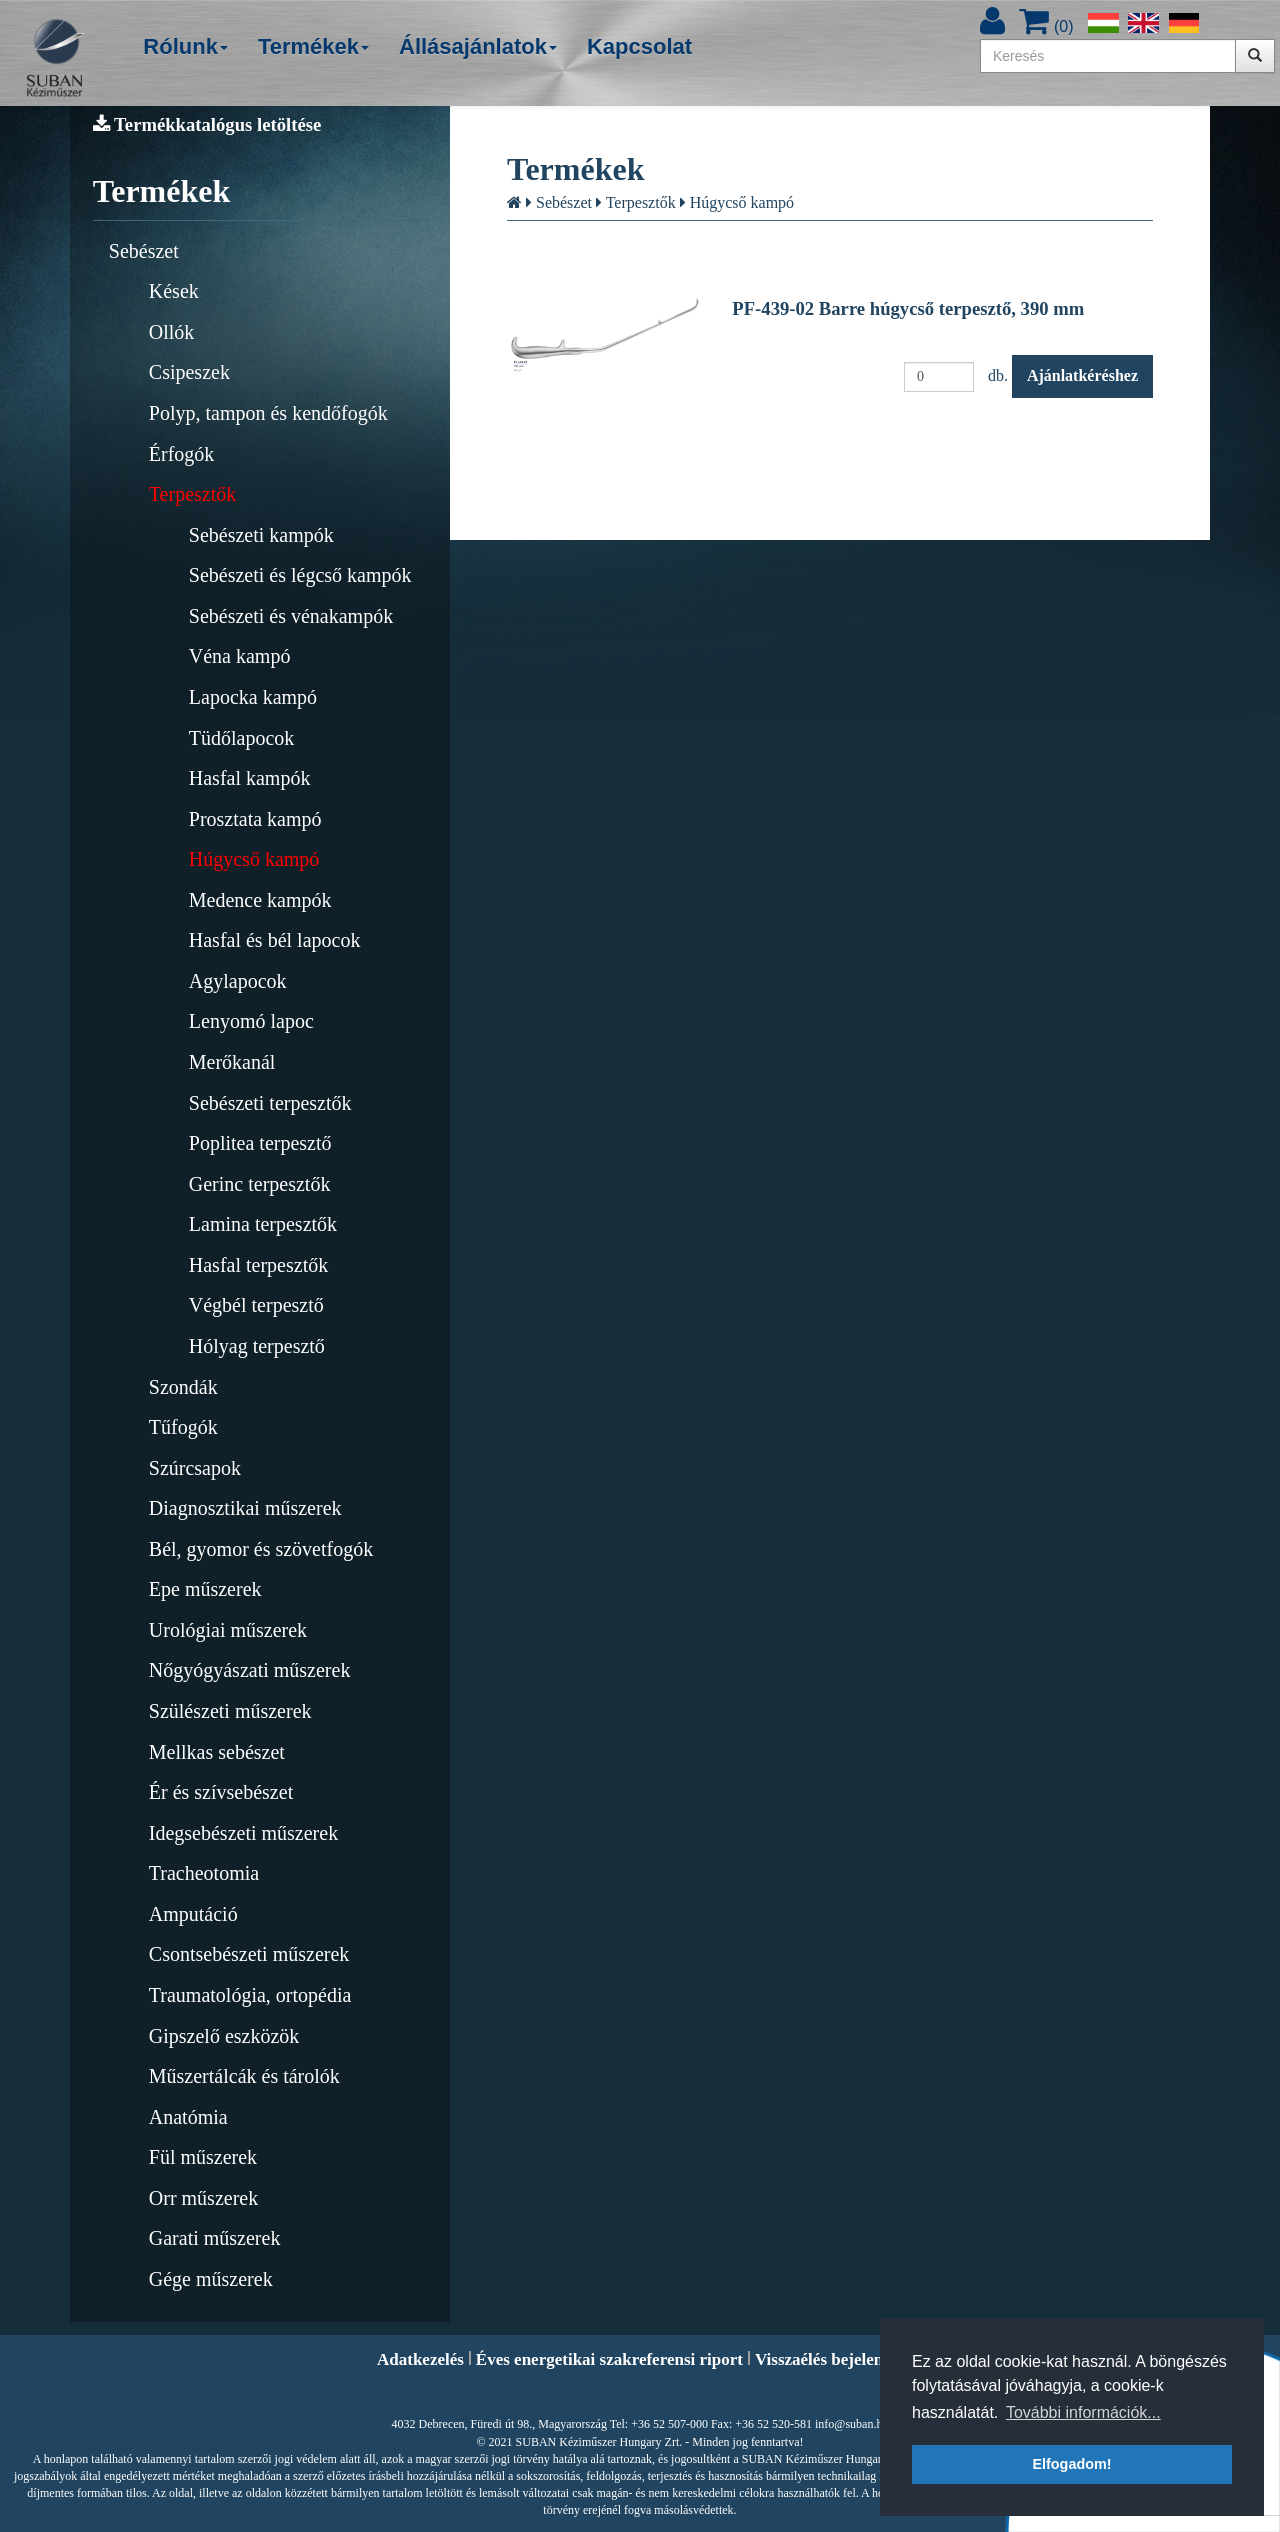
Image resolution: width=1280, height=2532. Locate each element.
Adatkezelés (420, 2359)
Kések (174, 291)
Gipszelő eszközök (224, 2036)
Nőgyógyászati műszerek (250, 1670)
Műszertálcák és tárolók (244, 2076)
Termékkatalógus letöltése (207, 124)
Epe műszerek (205, 1589)
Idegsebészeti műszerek (243, 1833)
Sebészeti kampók (261, 535)
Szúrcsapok (195, 1468)
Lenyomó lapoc (251, 1021)
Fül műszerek (203, 2157)
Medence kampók (260, 900)
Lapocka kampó (253, 697)
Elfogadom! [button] (1071, 2464)
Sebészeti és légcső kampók (300, 575)
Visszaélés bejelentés (829, 2359)
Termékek (313, 46)
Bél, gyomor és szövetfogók (261, 1549)
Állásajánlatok (478, 46)
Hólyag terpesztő (257, 1346)
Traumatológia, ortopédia (250, 1995)
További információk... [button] (1083, 2412)
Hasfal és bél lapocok (275, 940)
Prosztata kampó (255, 819)
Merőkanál (232, 1062)
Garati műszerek (215, 2238)
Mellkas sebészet (217, 1752)
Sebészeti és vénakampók (291, 616)
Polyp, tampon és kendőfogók (268, 413)
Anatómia (188, 2117)
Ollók (172, 332)
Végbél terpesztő (256, 1305)
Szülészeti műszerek (230, 1711)
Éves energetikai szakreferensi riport (609, 2359)
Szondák (183, 1387)
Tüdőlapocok (242, 738)
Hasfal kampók (250, 778)
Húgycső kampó (254, 859)
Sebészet (144, 251)
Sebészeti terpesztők (270, 1103)
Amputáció (193, 1914)
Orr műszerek (203, 2198)
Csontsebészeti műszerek (249, 1954)
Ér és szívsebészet (221, 1792)
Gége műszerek (211, 2279)
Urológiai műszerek (228, 1630)
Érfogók (182, 454)
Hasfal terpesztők (258, 1265)
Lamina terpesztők (263, 1224)
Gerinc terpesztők (260, 1184)
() (1046, 26)
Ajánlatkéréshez (1082, 375)
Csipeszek (189, 372)
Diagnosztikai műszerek (245, 1508)
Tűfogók (183, 1427)
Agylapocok (238, 981)
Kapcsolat (639, 46)
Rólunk (185, 46)
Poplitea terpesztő (260, 1143)
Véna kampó (240, 656)
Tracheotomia (204, 1873)
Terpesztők (192, 494)
